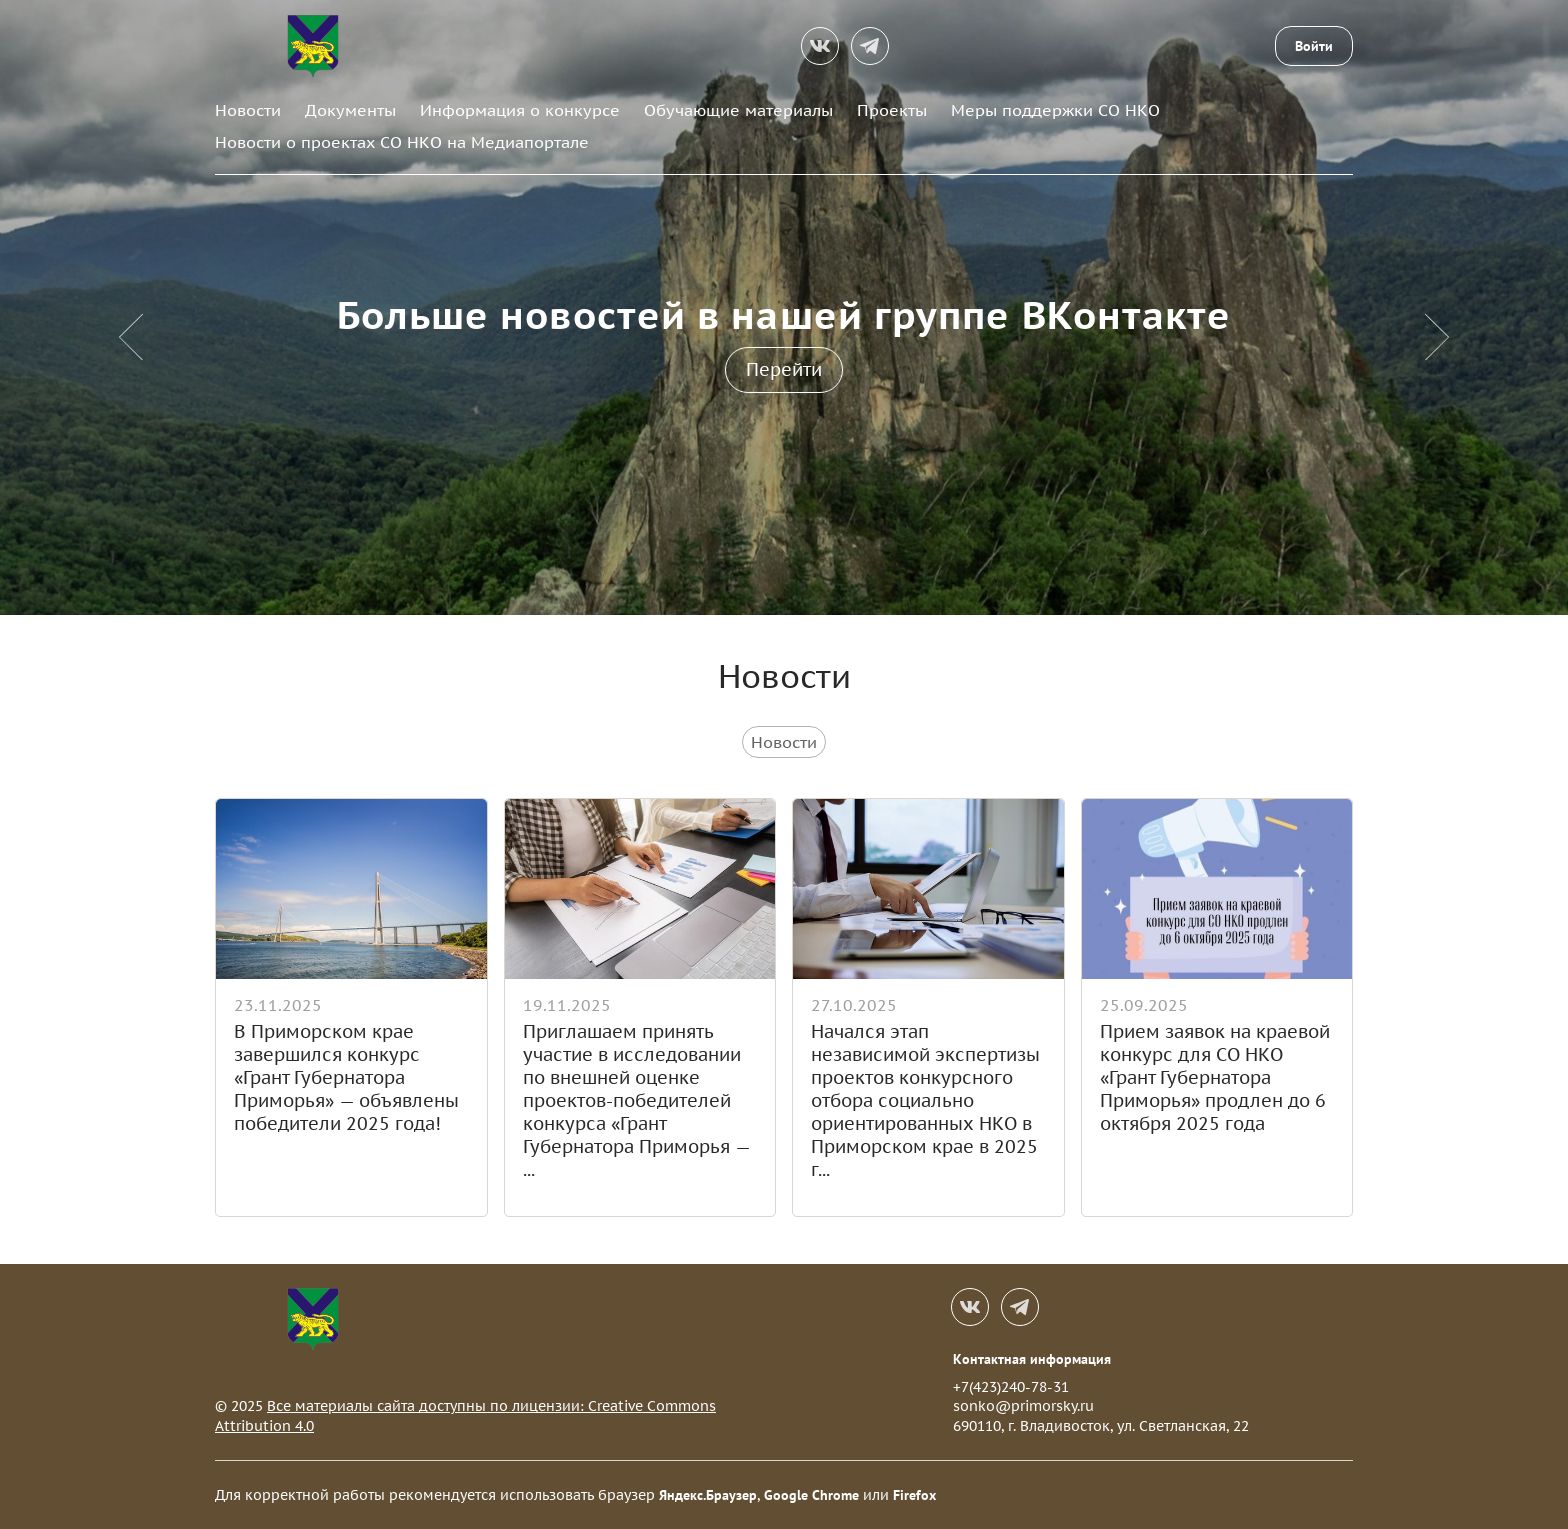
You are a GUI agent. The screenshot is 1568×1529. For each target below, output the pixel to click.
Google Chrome (811, 1495)
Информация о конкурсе (520, 110)
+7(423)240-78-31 (1011, 1387)
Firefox (914, 1495)
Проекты (892, 110)
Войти (1314, 46)
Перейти (784, 369)
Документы (350, 110)
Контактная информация (1032, 1359)
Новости (248, 110)
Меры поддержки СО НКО (1055, 110)
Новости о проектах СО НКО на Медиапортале (402, 142)
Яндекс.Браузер (708, 1495)
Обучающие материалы (738, 110)
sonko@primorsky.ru (1023, 1406)
